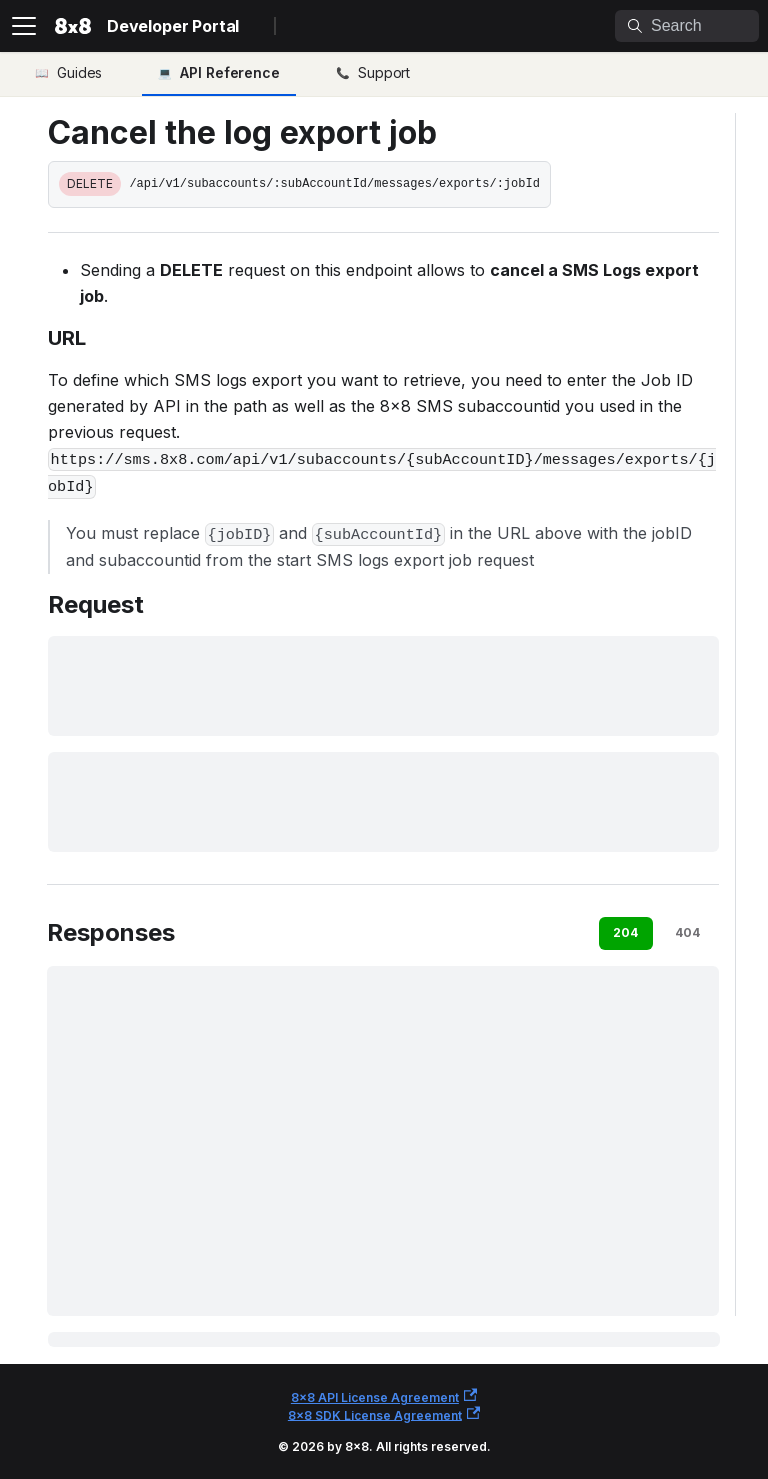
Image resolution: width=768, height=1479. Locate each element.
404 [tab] (687, 932)
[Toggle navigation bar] (24, 26)
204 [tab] (625, 932)
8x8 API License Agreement (384, 1396)
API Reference (230, 72)
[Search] (687, 26)
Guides (79, 72)
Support (384, 72)
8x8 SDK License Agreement (384, 1414)
